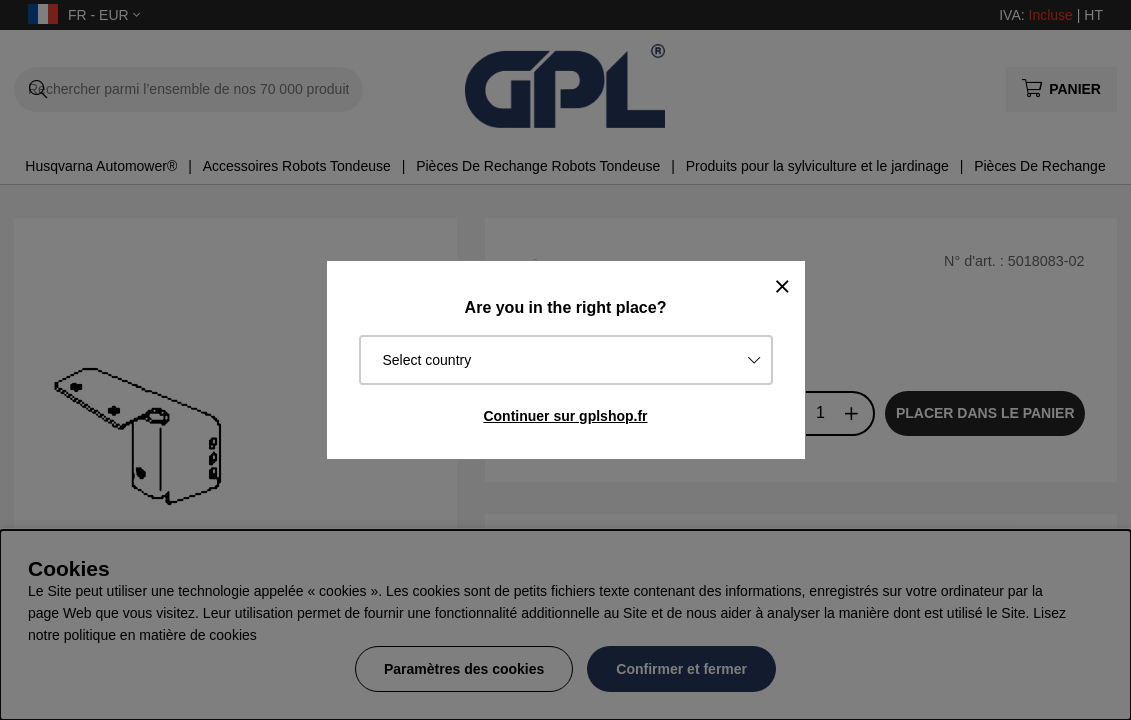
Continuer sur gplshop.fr (565, 416)
